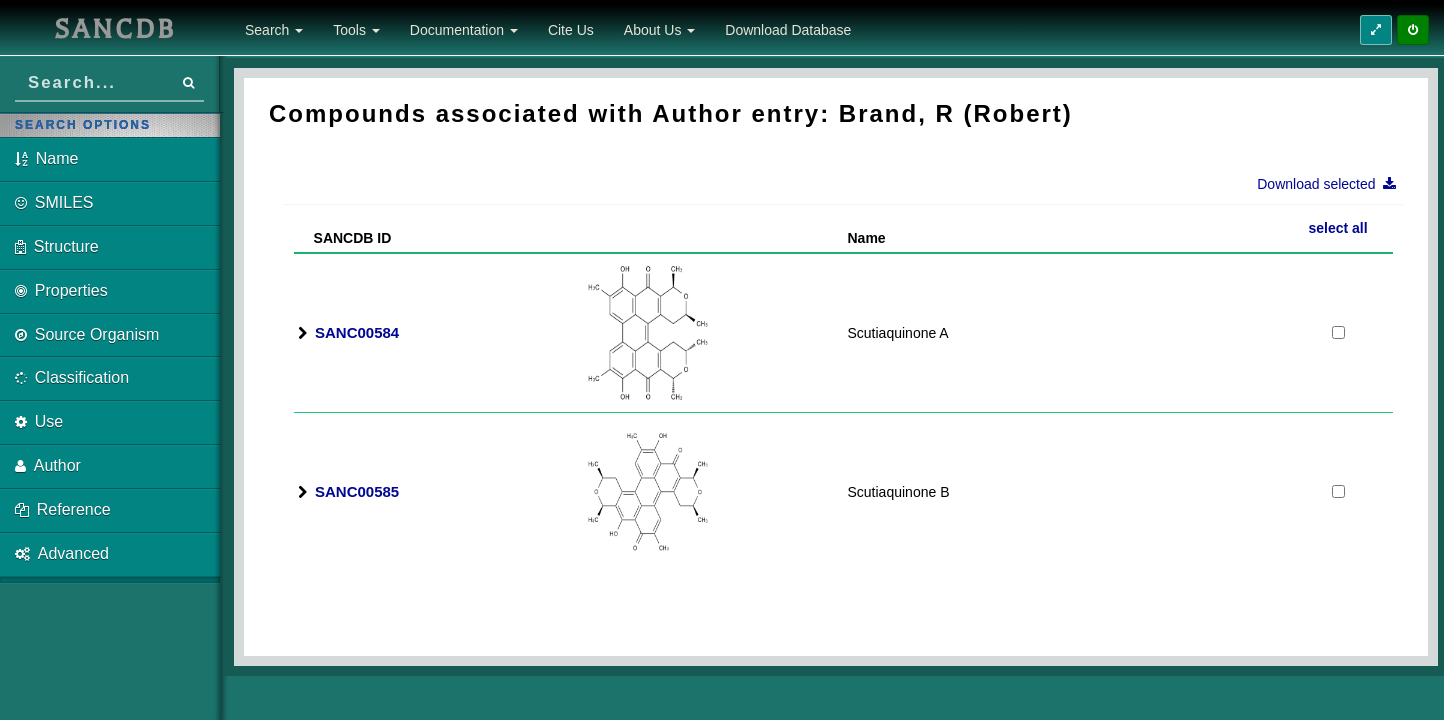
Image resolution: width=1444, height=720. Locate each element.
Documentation (464, 30)
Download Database (788, 30)
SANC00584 (357, 332)
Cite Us (571, 30)
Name (867, 238)
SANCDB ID (344, 238)
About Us (659, 30)
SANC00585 (357, 491)
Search (274, 30)
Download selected (1332, 184)
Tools (356, 30)
